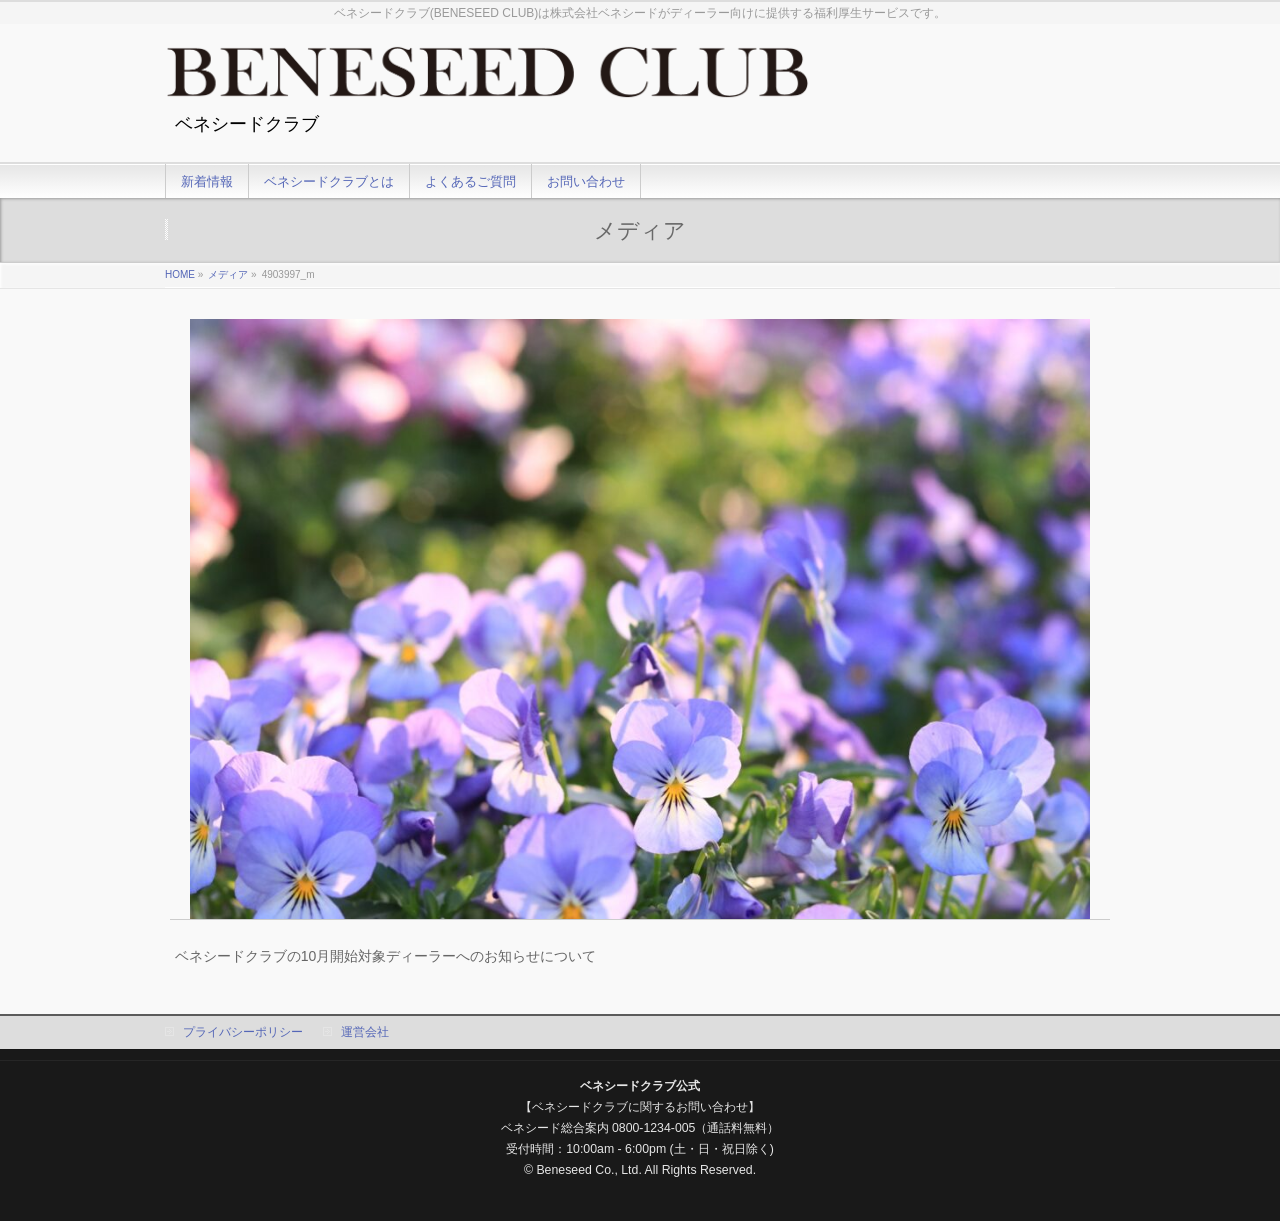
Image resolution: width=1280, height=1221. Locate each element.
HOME (180, 274)
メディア (228, 274)
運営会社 (365, 1032)
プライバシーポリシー (243, 1032)
